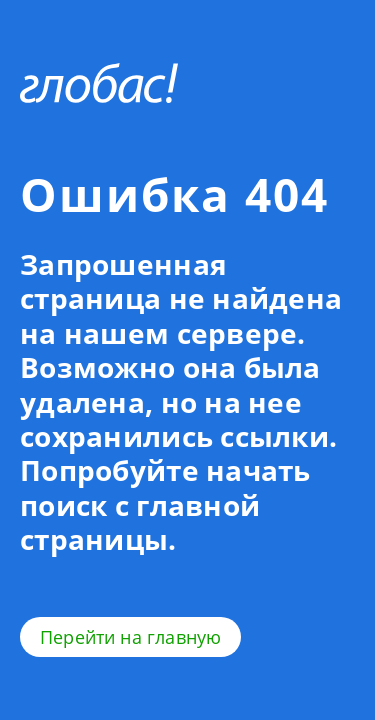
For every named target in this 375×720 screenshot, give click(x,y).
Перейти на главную (130, 637)
